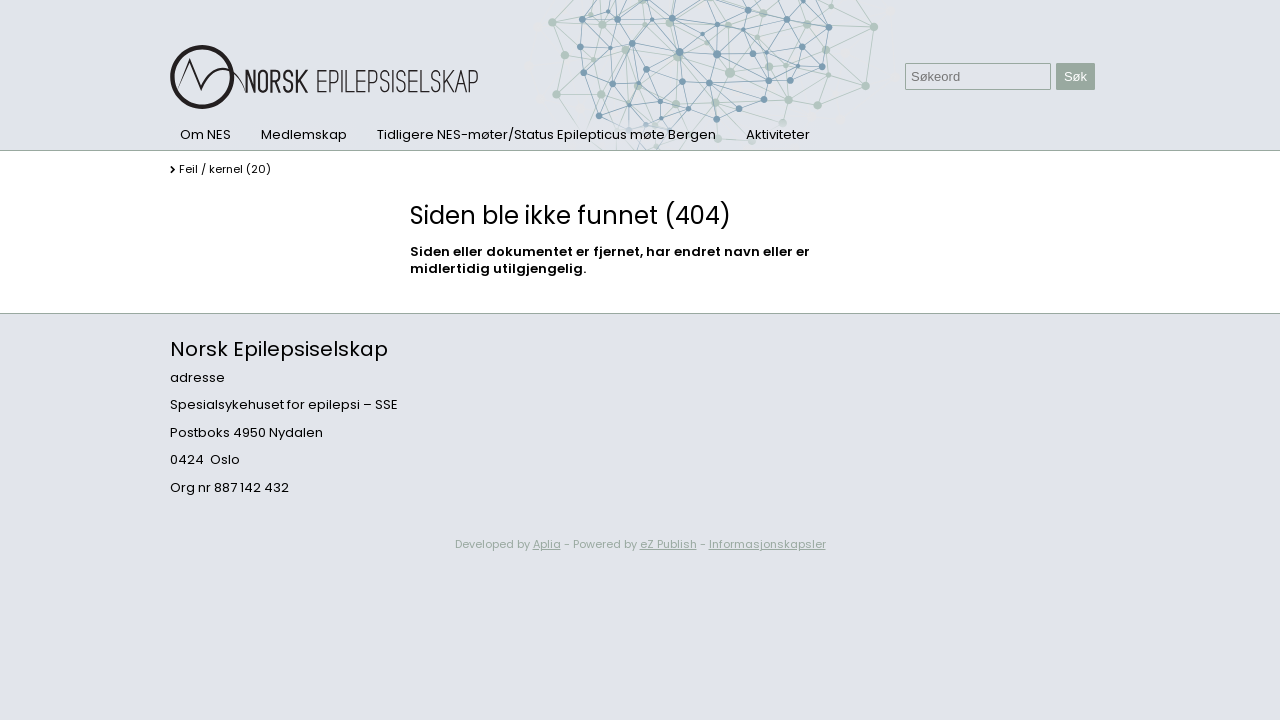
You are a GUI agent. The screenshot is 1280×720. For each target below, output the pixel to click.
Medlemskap (304, 134)
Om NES (205, 134)
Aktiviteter (778, 134)
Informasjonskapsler (767, 544)
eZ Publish (668, 544)
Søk (1075, 76)
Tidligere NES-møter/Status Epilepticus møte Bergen (546, 134)
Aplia (547, 544)
